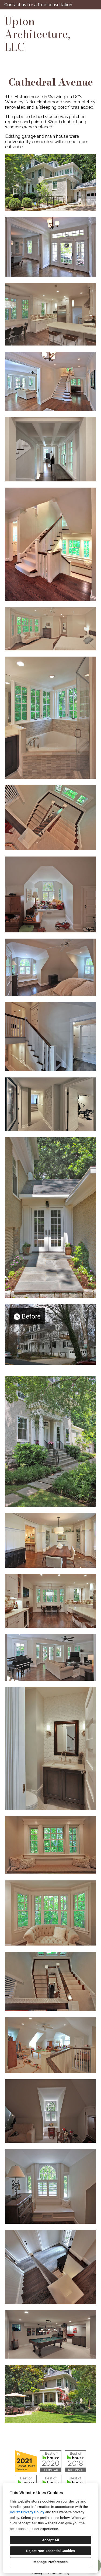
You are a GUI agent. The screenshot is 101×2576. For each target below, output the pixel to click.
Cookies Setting (58, 2573)
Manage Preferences (50, 2562)
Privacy (37, 2573)
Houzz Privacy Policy (27, 2512)
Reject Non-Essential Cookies (50, 2551)
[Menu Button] (92, 19)
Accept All (50, 2540)
